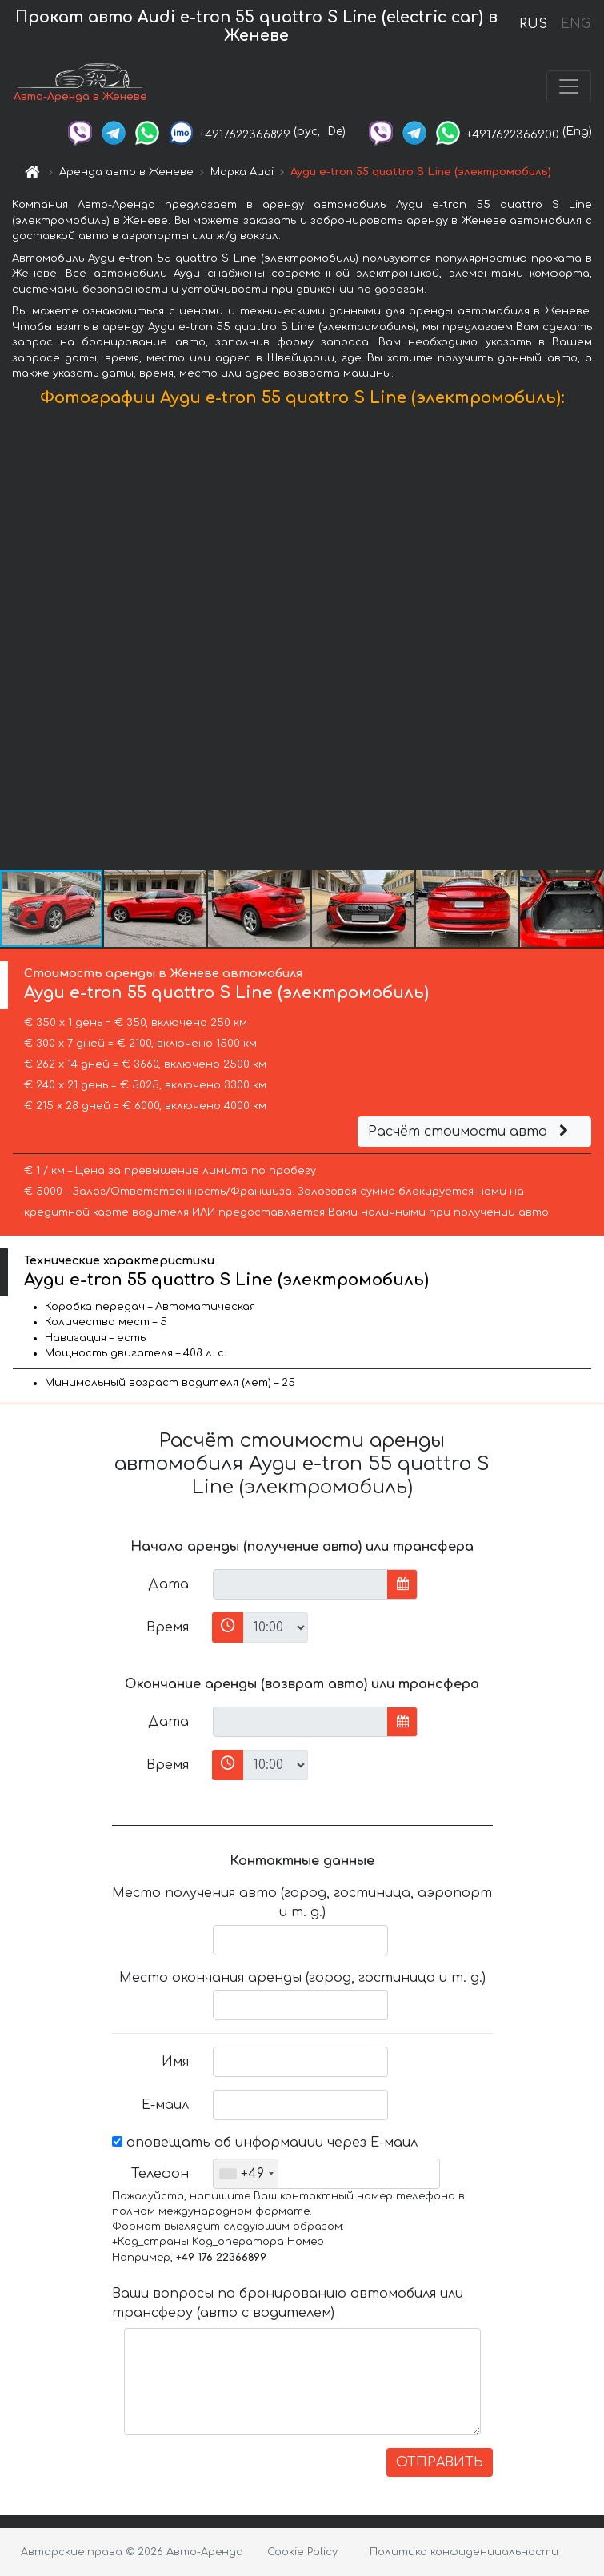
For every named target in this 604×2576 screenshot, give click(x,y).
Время (167, 1627)
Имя (175, 2062)
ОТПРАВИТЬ (439, 2462)
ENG (575, 24)
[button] (589, 642)
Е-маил (165, 2105)
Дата (168, 1584)
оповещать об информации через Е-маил (265, 2142)
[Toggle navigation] (568, 86)
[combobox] (246, 2173)
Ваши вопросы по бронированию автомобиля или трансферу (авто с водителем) (287, 2303)
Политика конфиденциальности (464, 2552)
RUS (533, 24)
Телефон (160, 2174)
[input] (300, 1584)
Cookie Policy (302, 2552)
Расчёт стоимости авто (470, 1131)
